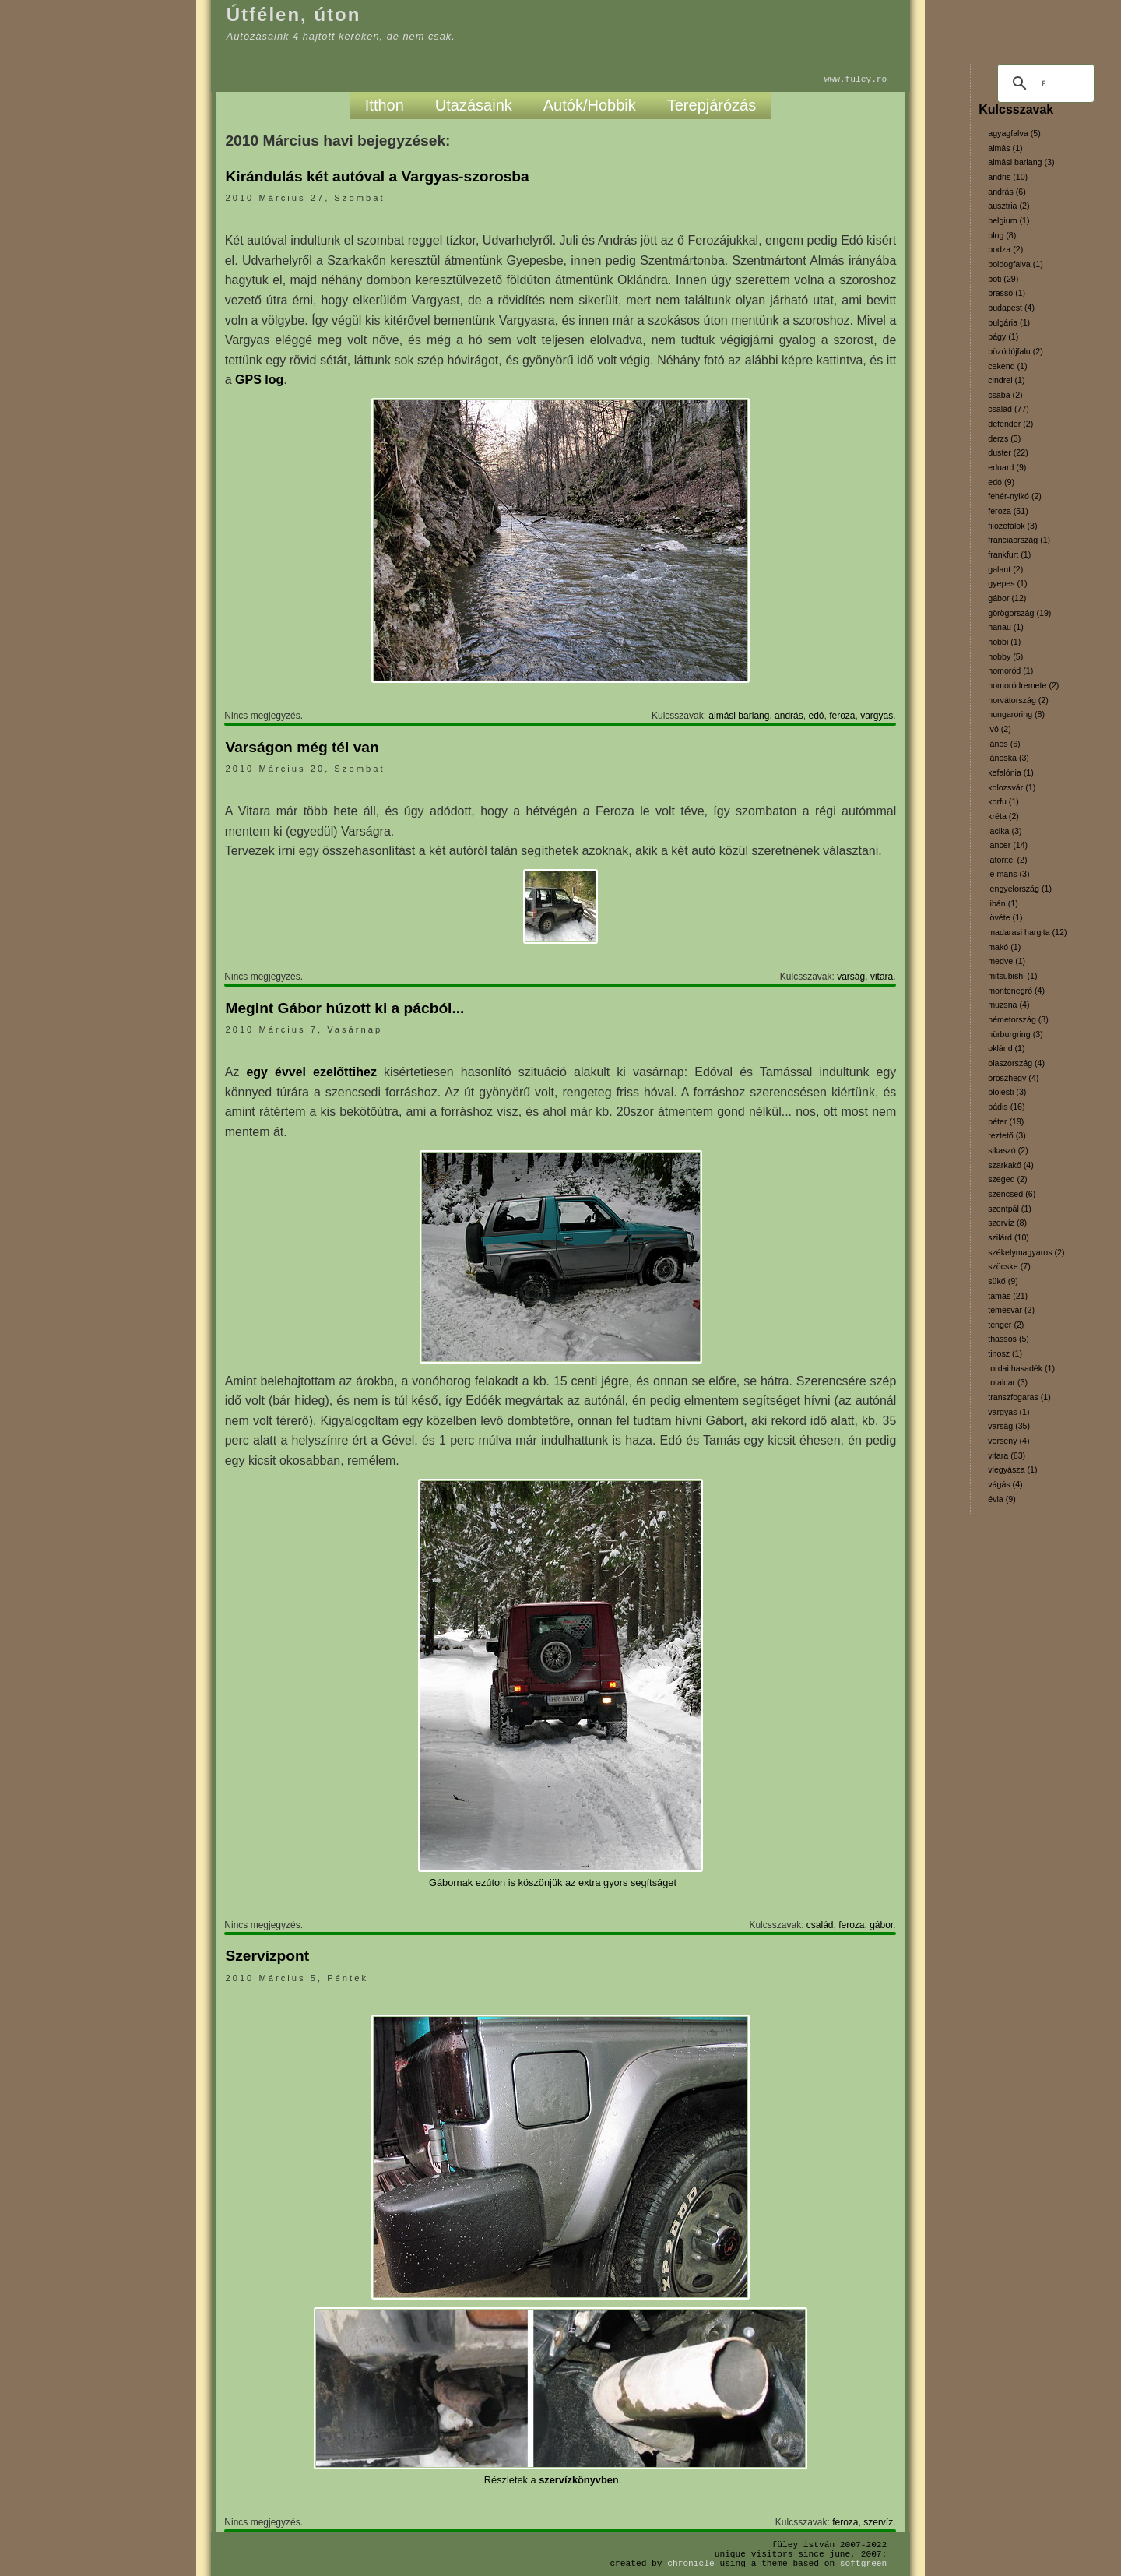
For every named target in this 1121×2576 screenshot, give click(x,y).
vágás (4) (1005, 1484)
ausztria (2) (1008, 205)
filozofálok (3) (1012, 525)
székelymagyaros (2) (1026, 1252)
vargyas (876, 715)
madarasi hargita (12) (1027, 932)
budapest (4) (1011, 307)
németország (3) (1018, 1019)
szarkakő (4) (1011, 1165)
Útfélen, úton (294, 14)
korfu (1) (1003, 801)
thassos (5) (1008, 1338)
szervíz (878, 2522)
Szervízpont (267, 1956)
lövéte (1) (1005, 917)
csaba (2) (1005, 394)
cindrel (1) (1006, 380)
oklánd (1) (1006, 1048)
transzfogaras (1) (1019, 1397)
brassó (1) (1006, 292)
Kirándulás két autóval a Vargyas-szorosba (377, 176)
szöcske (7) (1009, 1266)
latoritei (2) (1007, 859)
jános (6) (1004, 743)
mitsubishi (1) (1012, 975)
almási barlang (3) (1021, 162)
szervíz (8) (1007, 1222)
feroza (842, 715)
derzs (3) (1004, 438)
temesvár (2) (1011, 1309)
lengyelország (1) (1020, 888)
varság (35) (1009, 1426)
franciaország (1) (1019, 539)
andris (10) (1008, 176)
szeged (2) (1007, 1179)
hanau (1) (1006, 627)
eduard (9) (1007, 467)
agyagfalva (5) (1014, 133)
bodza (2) (1005, 249)
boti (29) (1003, 278)
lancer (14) (1008, 845)
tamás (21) (1008, 1295)
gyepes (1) (1007, 583)
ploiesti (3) (1007, 1091)
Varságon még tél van (301, 747)
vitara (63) (1006, 1455)
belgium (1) (1008, 220)
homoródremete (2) (1023, 685)
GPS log (259, 379)
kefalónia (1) (1011, 772)
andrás (789, 715)
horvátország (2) (1018, 700)
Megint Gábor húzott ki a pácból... (344, 1008)
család (820, 1925)
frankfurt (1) (1009, 554)
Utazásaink (473, 105)
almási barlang (738, 715)
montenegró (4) (1016, 990)
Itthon (384, 105)
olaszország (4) (1016, 1063)
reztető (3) (1007, 1135)
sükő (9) (1003, 1281)
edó (816, 715)
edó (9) (1001, 482)
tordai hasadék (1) (1021, 1368)
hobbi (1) (1004, 641)
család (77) (1008, 408)
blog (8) (1002, 235)
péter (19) (1006, 1121)
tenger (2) (1006, 1324)
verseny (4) (1008, 1440)
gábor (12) (1007, 598)
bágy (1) (1003, 336)
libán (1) (1003, 903)
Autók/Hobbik (589, 105)
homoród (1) (1010, 670)
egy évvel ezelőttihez (311, 1072)
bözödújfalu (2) (1015, 351)
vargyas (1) (1008, 1411)
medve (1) (1006, 961)
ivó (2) (999, 729)
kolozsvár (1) (1011, 787)
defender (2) (1010, 423)
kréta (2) (1003, 816)
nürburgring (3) (1015, 1034)
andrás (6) (1007, 191)
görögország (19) (1019, 613)
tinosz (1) (1005, 1353)
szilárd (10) (1008, 1237)
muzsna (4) (1008, 1004)
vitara (881, 976)
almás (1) (1005, 148)
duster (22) (1008, 452)
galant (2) (1005, 569)
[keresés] (1043, 83)
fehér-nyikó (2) (1015, 496)
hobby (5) (1005, 656)
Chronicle (690, 2563)
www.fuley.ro (855, 79)
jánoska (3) (1008, 757)
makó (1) (1004, 947)
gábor (881, 1925)
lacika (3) (1004, 831)
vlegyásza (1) (1012, 1469)
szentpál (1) (1009, 1208)
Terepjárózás (712, 105)
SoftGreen (863, 2563)
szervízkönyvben (578, 2480)
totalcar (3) (1008, 1382)
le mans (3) (1008, 873)
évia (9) (1002, 1499)
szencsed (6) (1011, 1193)
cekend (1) (1007, 366)
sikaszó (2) (1008, 1150)
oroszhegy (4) (1013, 1077)
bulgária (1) (1009, 322)
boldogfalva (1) (1015, 264)
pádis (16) (1006, 1106)
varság (851, 976)
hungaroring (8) (1016, 714)
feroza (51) (1008, 511)
